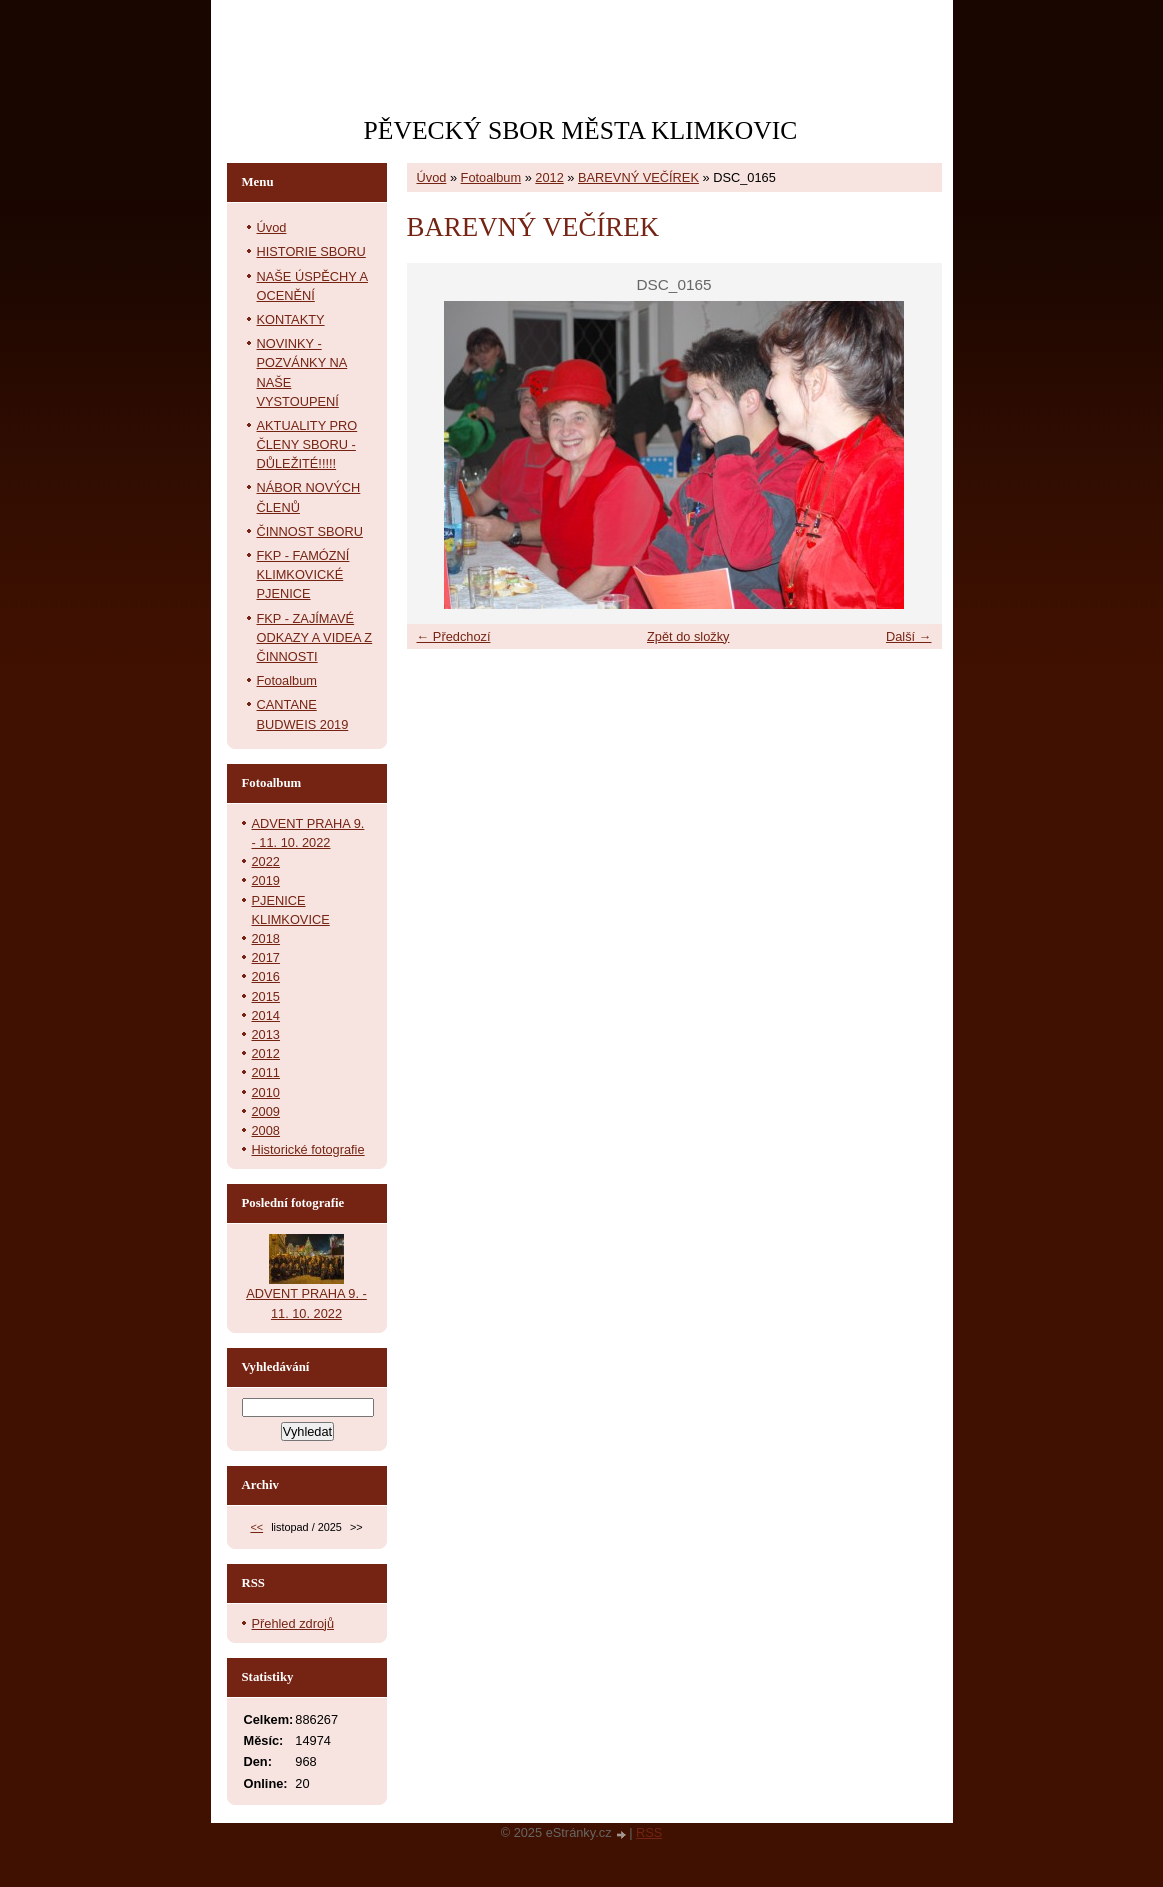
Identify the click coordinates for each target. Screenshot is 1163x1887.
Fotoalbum (491, 177)
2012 (549, 177)
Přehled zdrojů (293, 1623)
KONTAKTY (291, 319)
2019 (266, 880)
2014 (266, 1015)
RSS (649, 1832)
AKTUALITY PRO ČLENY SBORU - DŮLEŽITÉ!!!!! (307, 444)
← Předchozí (454, 636)
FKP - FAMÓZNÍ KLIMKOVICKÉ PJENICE (303, 574)
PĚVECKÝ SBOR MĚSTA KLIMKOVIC (581, 130)
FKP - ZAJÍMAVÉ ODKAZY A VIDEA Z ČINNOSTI (315, 637)
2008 (266, 1130)
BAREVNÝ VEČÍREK (638, 177)
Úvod (432, 177)
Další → (909, 636)
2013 (266, 1034)
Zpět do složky (688, 636)
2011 (266, 1072)
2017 (266, 957)
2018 (266, 938)
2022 (266, 861)
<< (256, 1527)
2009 (266, 1111)
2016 (266, 976)
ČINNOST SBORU (310, 531)
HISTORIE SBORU (311, 251)
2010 (266, 1092)
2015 (266, 996)
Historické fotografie (308, 1149)
